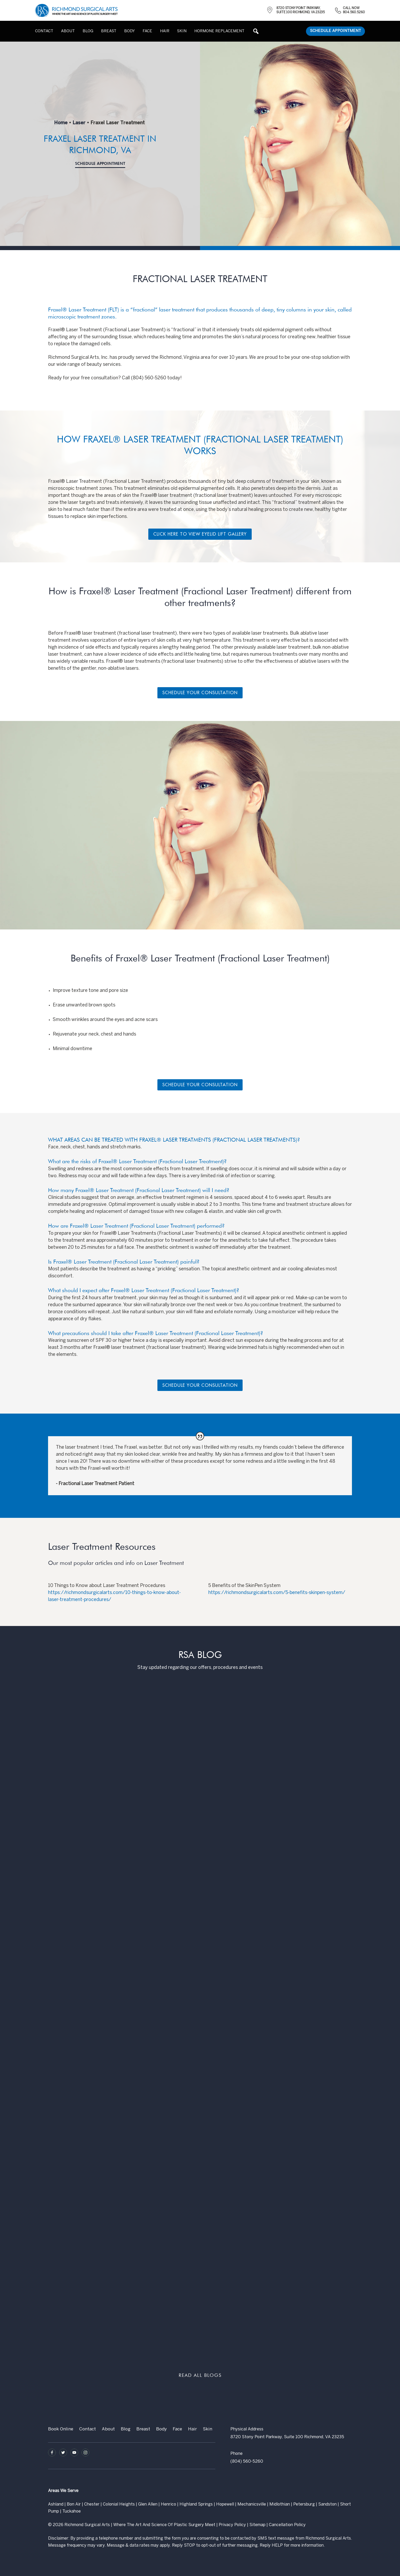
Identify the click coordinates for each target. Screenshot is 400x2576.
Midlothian (279, 2504)
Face (177, 2429)
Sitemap (257, 2525)
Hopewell (225, 2504)
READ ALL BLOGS (200, 2375)
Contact (44, 31)
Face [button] (147, 31)
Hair (164, 31)
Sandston (327, 2504)
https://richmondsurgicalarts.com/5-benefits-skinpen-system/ (276, 1593)
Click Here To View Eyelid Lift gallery (200, 534)
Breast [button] (108, 31)
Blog (88, 31)
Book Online (60, 2429)
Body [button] (129, 31)
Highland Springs (196, 2504)
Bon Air (74, 2504)
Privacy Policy (232, 2525)
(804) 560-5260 (246, 2461)
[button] (255, 31)
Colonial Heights (119, 2504)
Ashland (55, 2504)
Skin (207, 2429)
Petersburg (304, 2504)
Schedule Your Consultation (200, 692)
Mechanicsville (251, 2504)
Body (161, 2429)
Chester (91, 2504)
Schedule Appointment (335, 31)
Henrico (168, 2504)
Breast (143, 2429)
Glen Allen (147, 2504)
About (68, 31)
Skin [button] (181, 31)
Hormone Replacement (219, 31)
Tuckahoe (71, 2511)
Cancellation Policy (287, 2525)
